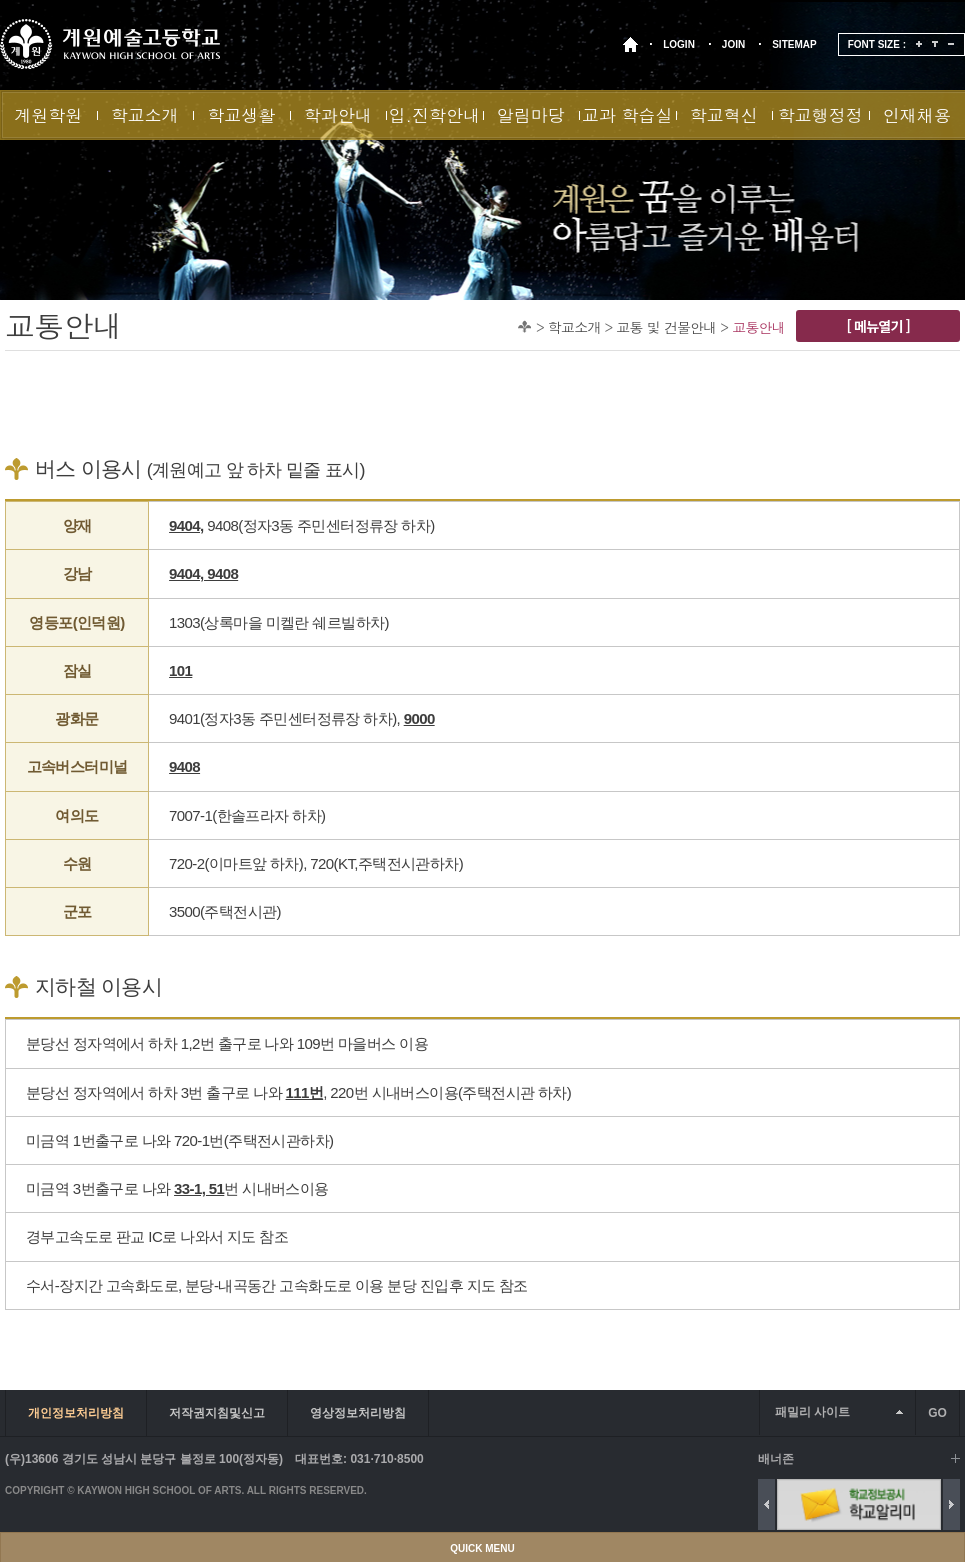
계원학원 (48, 115)
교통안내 (758, 327)
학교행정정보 (820, 121)
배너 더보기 (955, 1458)
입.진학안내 (434, 115)
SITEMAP (794, 44)
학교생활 (241, 115)
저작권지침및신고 (217, 1413)
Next (951, 1504)
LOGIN (679, 44)
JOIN (733, 44)
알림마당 (531, 115)
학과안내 (338, 115)
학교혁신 (724, 115)
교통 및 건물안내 (666, 327)
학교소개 (145, 115)
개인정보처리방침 (76, 1413)
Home (524, 326)
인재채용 (917, 115)
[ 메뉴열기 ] (878, 326)
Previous (766, 1504)
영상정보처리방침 (358, 1413)
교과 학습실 (627, 115)
